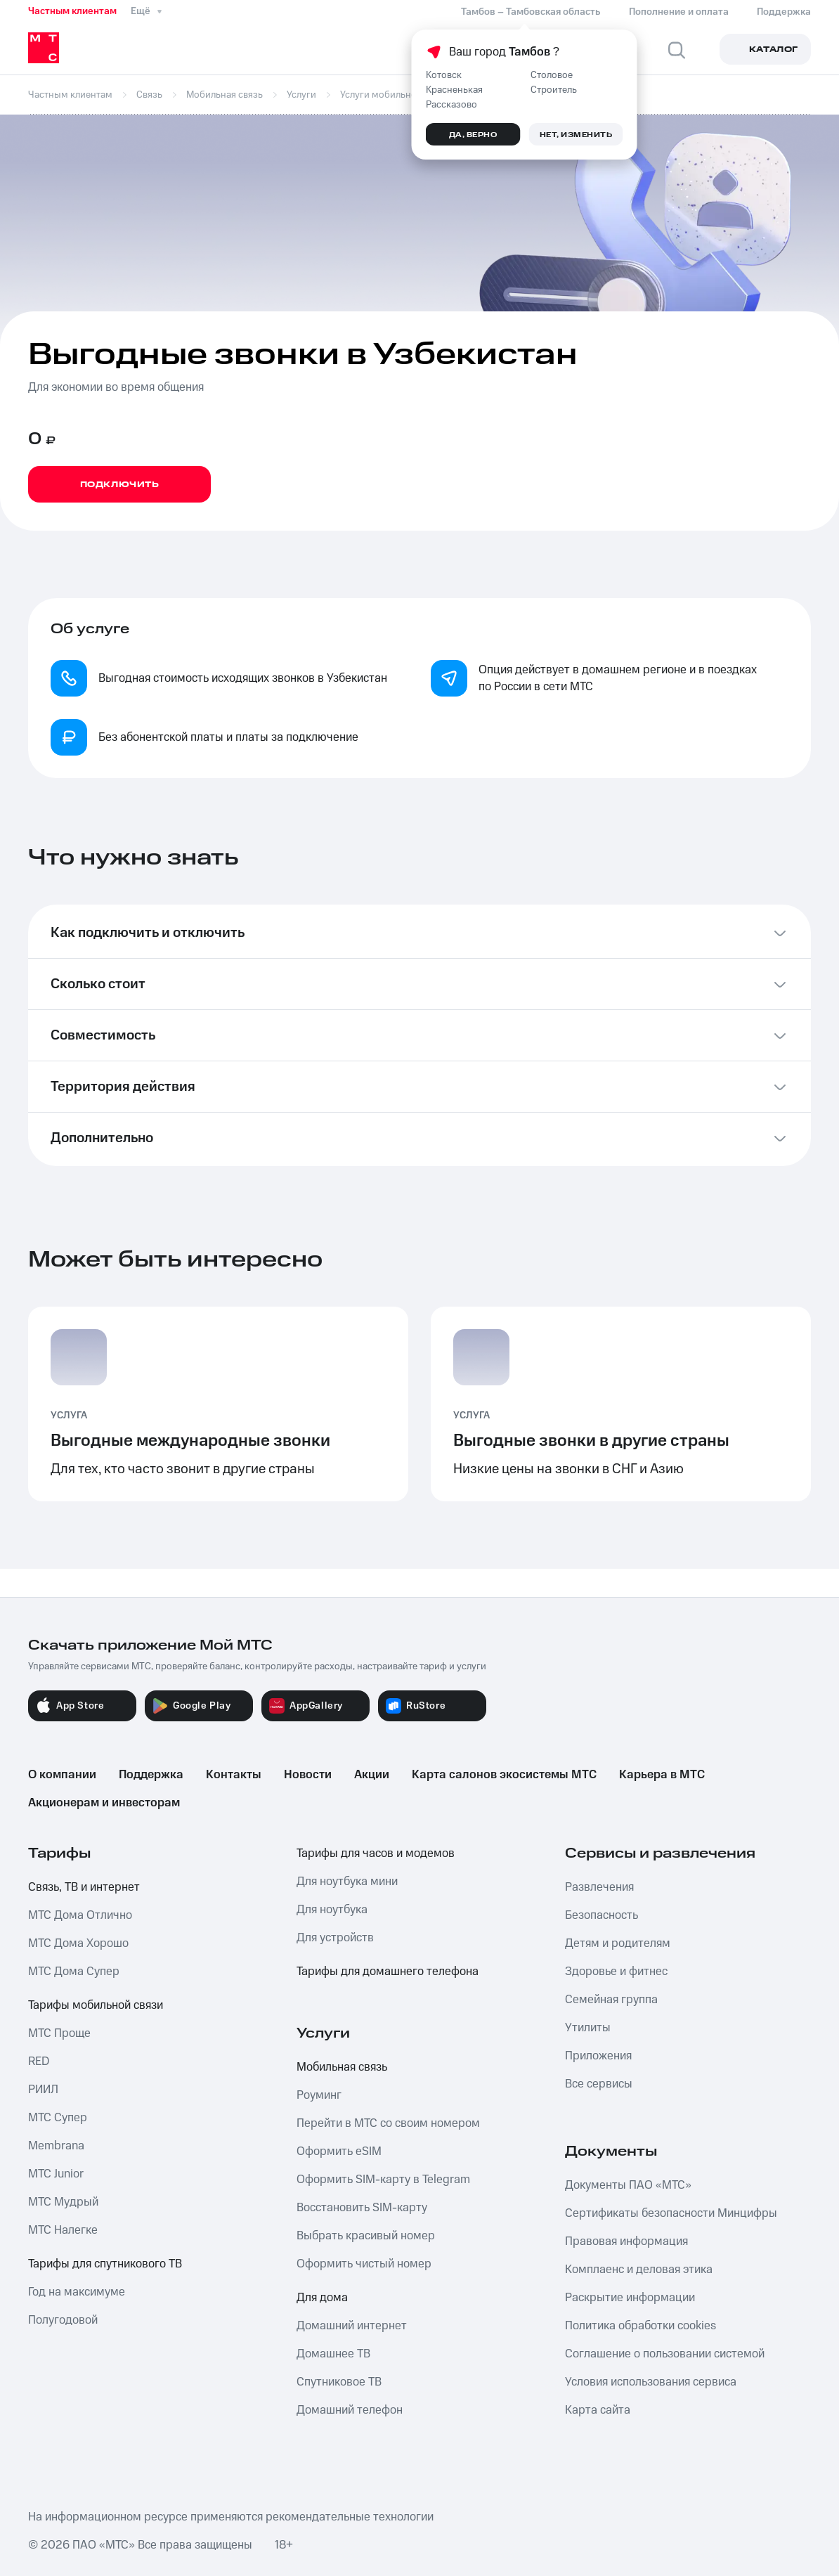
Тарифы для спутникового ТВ (105, 2263)
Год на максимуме (76, 2292)
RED (38, 2061)
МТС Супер (57, 2117)
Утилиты (588, 2027)
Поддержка (151, 1774)
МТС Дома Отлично (80, 1915)
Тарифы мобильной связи (95, 2005)
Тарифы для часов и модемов (376, 1853)
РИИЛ (43, 2089)
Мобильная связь (342, 2067)
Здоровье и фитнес (616, 1971)
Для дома (322, 2297)
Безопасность (601, 1915)
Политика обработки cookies (640, 2325)
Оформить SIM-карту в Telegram (383, 2179)
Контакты (233, 1774)
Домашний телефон (350, 2410)
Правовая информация (626, 2241)
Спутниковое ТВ (339, 2382)
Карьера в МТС (662, 1774)
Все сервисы (598, 2084)
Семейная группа (611, 1999)
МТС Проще (59, 2033)
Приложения (598, 2055)
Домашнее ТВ (333, 2353)
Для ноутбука (332, 1909)
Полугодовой (63, 2320)
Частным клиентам (72, 11)
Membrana (56, 2145)
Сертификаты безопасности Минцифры (671, 2213)
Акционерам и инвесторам (104, 1802)
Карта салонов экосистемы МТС (504, 1774)
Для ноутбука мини (347, 1881)
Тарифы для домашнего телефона (388, 1971)
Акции (371, 1774)
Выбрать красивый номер (366, 2235)
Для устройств (335, 1937)
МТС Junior (56, 2174)
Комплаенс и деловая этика (639, 2269)
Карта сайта (597, 2410)
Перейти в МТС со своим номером (388, 2123)
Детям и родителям (617, 1943)
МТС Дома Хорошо (78, 1943)
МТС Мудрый (63, 2202)
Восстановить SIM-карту (362, 2207)
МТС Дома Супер (73, 1971)
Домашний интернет (352, 2325)
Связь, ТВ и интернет (84, 1887)
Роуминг (319, 2095)
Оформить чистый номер (364, 2263)
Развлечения (599, 1887)
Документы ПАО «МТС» (628, 2185)
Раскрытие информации (630, 2297)
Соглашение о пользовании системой (665, 2353)
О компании (62, 1774)
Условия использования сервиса (650, 2382)
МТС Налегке (63, 2230)
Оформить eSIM (339, 2151)
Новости (308, 1774)
